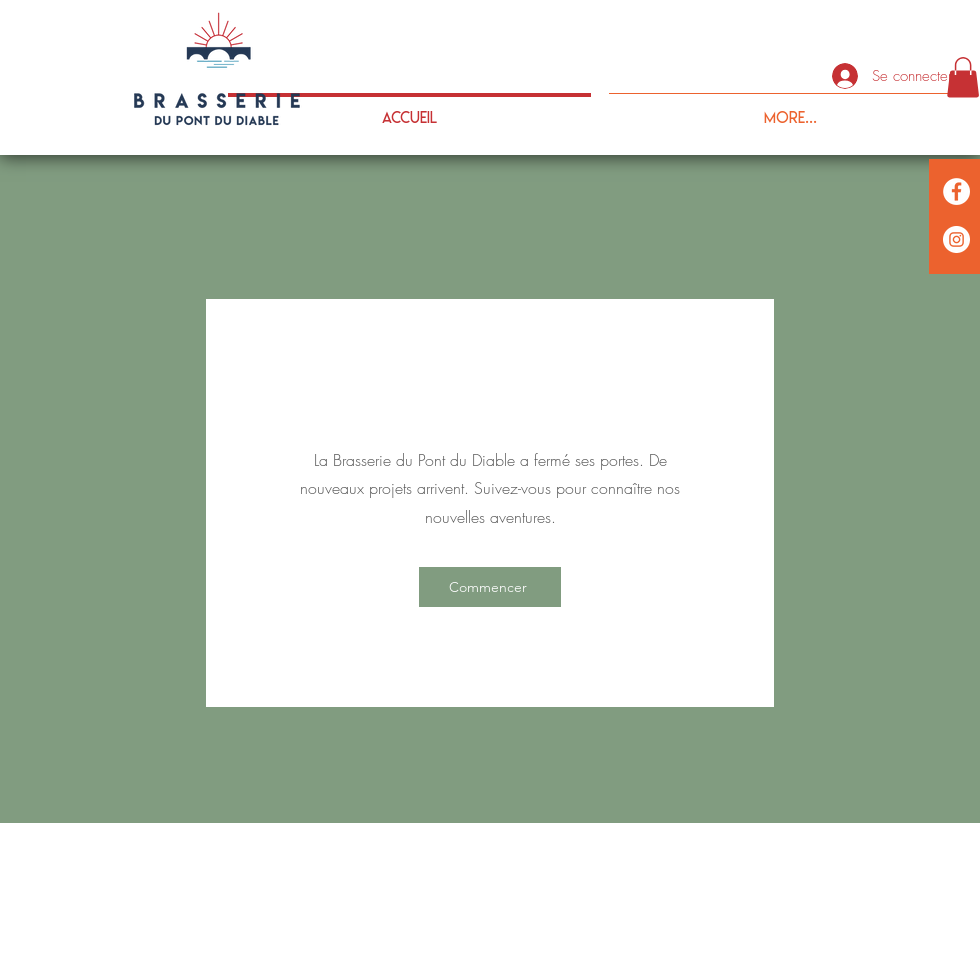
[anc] (956, 239)
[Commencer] (490, 587)
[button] (963, 77)
